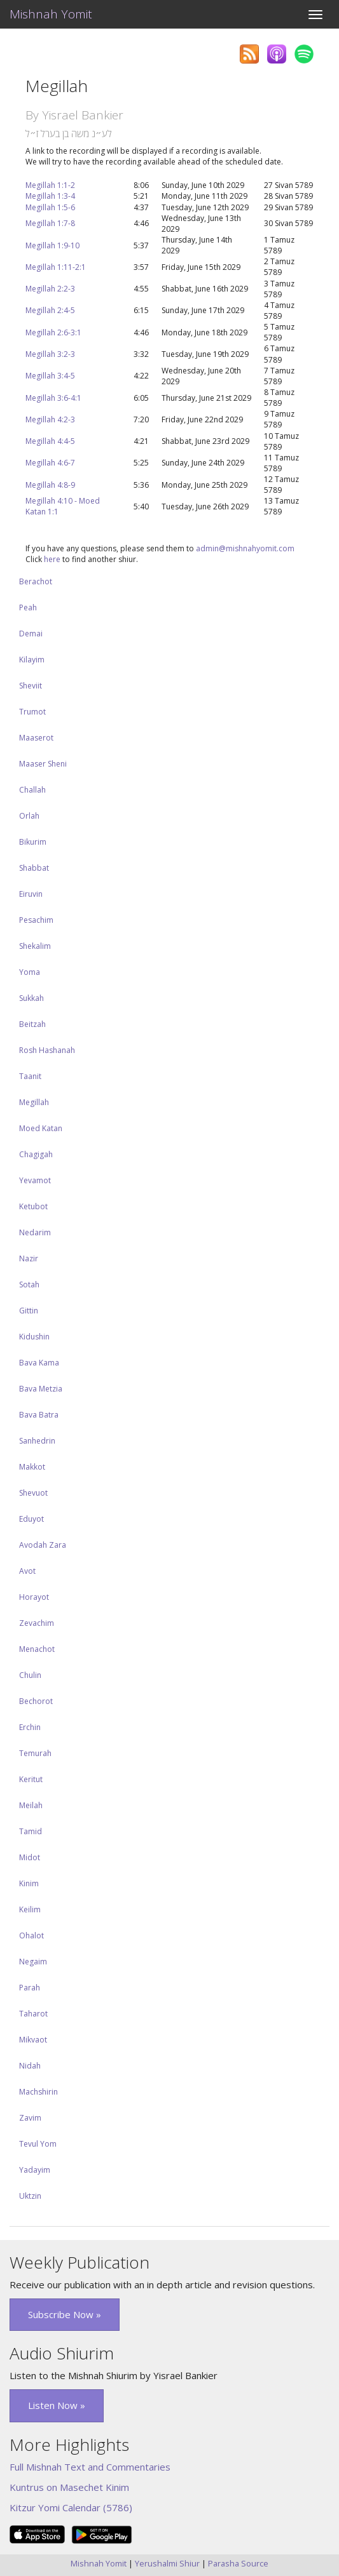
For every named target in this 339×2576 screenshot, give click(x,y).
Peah (28, 607)
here (52, 559)
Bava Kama (39, 1362)
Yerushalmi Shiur (167, 2563)
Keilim (30, 1909)
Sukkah (31, 998)
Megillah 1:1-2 (50, 185)
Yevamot (35, 1180)
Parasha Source (238, 2563)
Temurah (35, 1753)
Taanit (30, 1076)
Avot (27, 1571)
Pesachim (36, 920)
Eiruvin (31, 894)
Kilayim (32, 659)
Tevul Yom (38, 2143)
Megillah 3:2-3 (50, 354)
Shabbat (34, 867)
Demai (31, 633)
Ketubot (33, 1206)
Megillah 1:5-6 (50, 207)
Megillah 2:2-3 (50, 288)
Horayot (34, 1597)
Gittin (28, 1310)
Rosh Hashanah (47, 1050)
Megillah (34, 1102)
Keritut (31, 1779)
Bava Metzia (40, 1388)
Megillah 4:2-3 (50, 419)
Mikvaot (33, 2039)
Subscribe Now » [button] (64, 2314)
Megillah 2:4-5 (50, 310)
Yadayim (34, 2169)
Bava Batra (39, 1414)
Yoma (29, 972)
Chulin (30, 1675)
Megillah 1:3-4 (50, 196)
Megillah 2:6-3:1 (53, 332)
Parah (29, 1987)
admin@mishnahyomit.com (245, 548)
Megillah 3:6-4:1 (53, 397)
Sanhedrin (37, 1440)
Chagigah (36, 1154)
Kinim (29, 1883)
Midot (29, 1857)
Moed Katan (40, 1128)
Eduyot (31, 1518)
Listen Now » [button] (56, 2405)
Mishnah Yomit (51, 14)
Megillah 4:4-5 (50, 441)
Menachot (37, 1649)
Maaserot (36, 737)
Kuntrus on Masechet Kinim (69, 2487)
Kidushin (34, 1336)
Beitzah (32, 1024)
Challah (32, 789)
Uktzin (30, 2195)
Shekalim (35, 946)
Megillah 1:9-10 (52, 245)
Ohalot (31, 1935)
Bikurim (32, 841)
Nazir (28, 1258)
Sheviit (30, 685)
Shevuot (33, 1492)
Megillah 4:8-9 (50, 485)
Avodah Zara (42, 1545)
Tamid (30, 1831)
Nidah (30, 2065)
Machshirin (38, 2091)
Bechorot (36, 1701)
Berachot (35, 581)
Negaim (33, 1961)
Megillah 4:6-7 (50, 462)
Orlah (29, 815)
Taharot (33, 2013)
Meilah (31, 1805)
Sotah (29, 1284)
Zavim (30, 2117)
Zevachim (36, 1623)
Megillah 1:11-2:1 (55, 267)
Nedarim (35, 1232)
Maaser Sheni (43, 763)
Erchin (30, 1727)
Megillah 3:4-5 (50, 375)
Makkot (32, 1466)
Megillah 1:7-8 (50, 223)
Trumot (32, 711)
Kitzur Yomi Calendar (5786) (71, 2507)
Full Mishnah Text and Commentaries (90, 2466)
